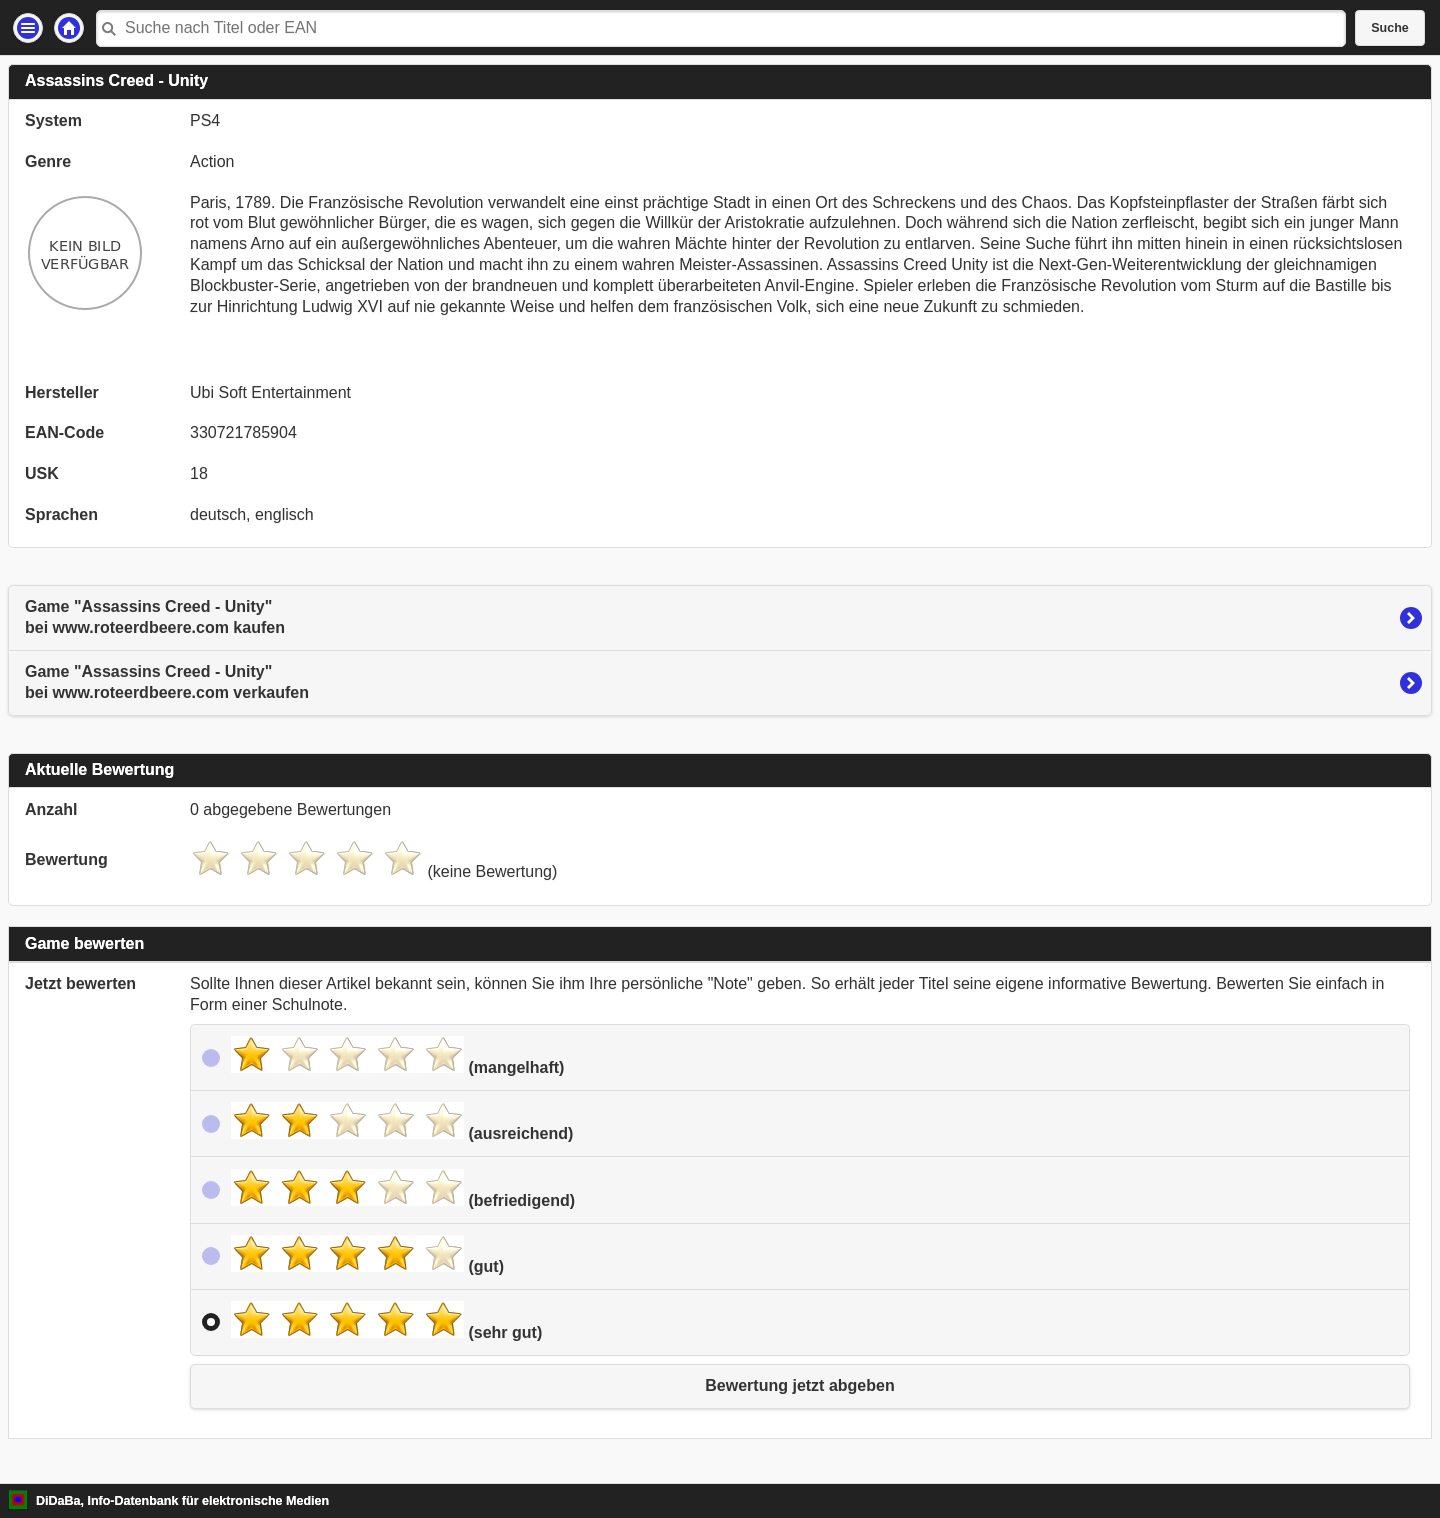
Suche (1390, 28)
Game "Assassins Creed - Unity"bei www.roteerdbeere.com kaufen (155, 617)
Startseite (69, 28)
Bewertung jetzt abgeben (799, 1385)
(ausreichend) (402, 1122)
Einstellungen (28, 28)
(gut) (367, 1255)
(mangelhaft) (397, 1056)
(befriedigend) (403, 1189)
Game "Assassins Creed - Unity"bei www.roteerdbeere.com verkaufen (167, 682)
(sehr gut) (386, 1321)
